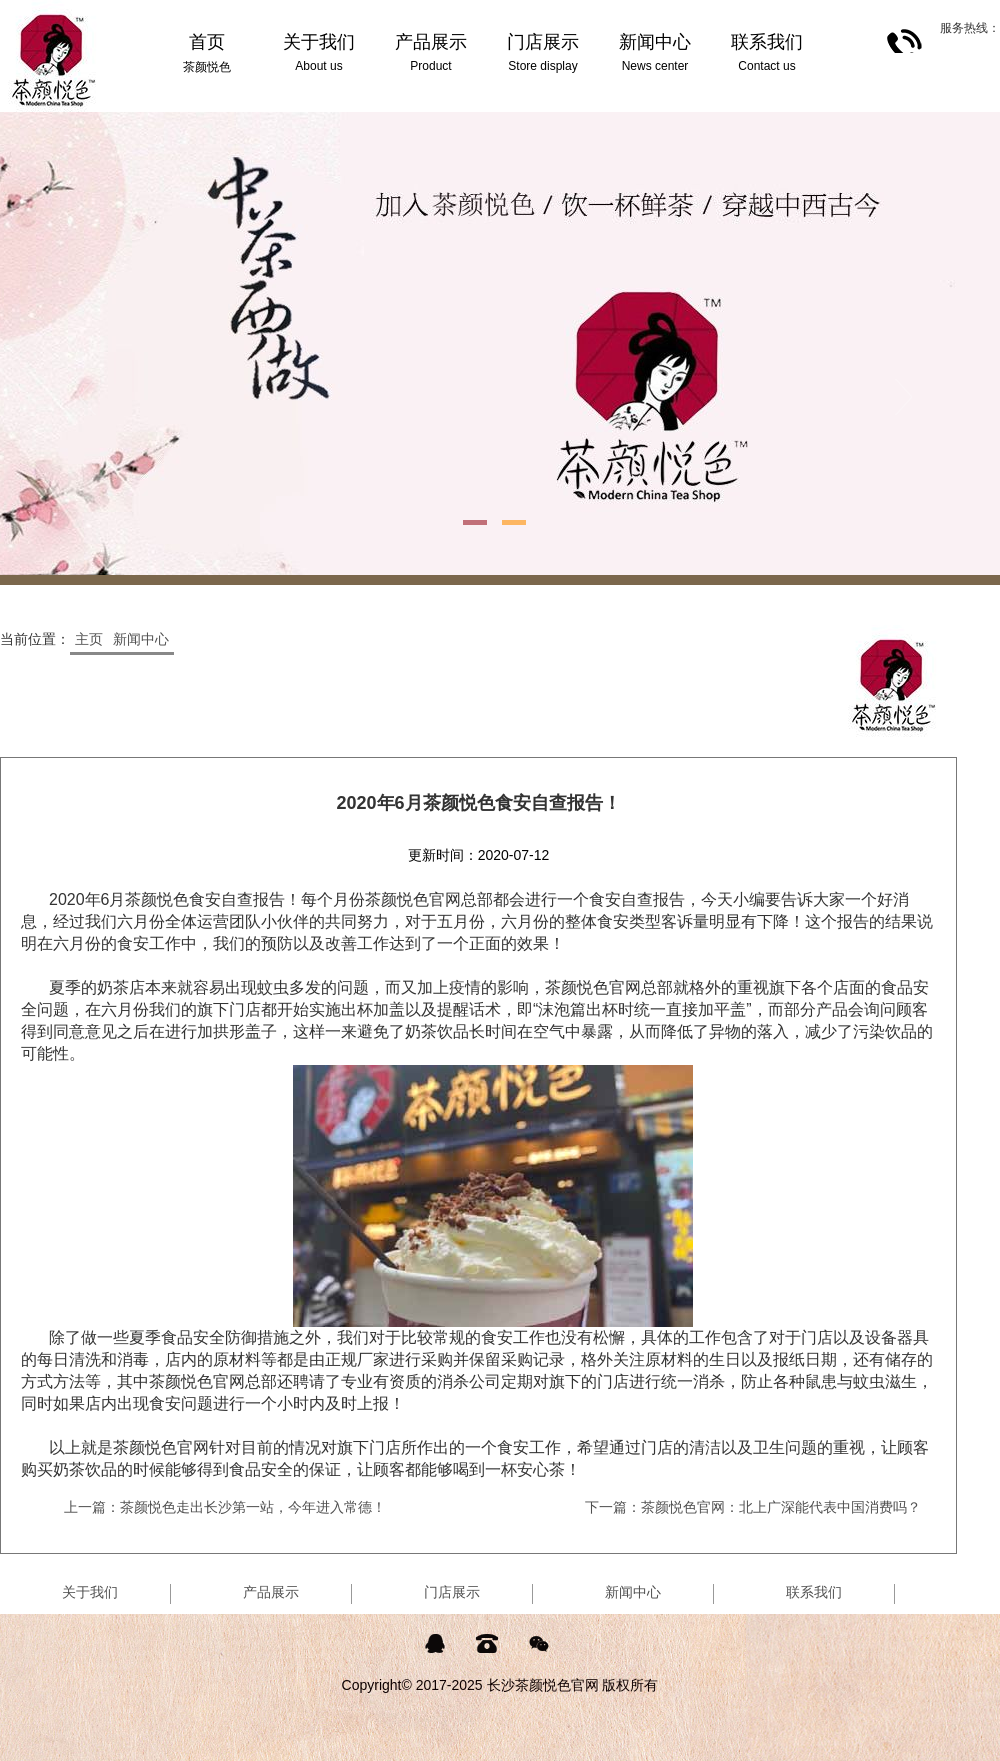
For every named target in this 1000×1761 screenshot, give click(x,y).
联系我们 (814, 1592)
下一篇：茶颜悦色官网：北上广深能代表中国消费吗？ (753, 1507)
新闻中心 (141, 639)
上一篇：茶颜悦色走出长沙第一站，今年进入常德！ (225, 1507)
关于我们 (90, 1592)
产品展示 (271, 1592)
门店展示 (452, 1592)
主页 (89, 639)
